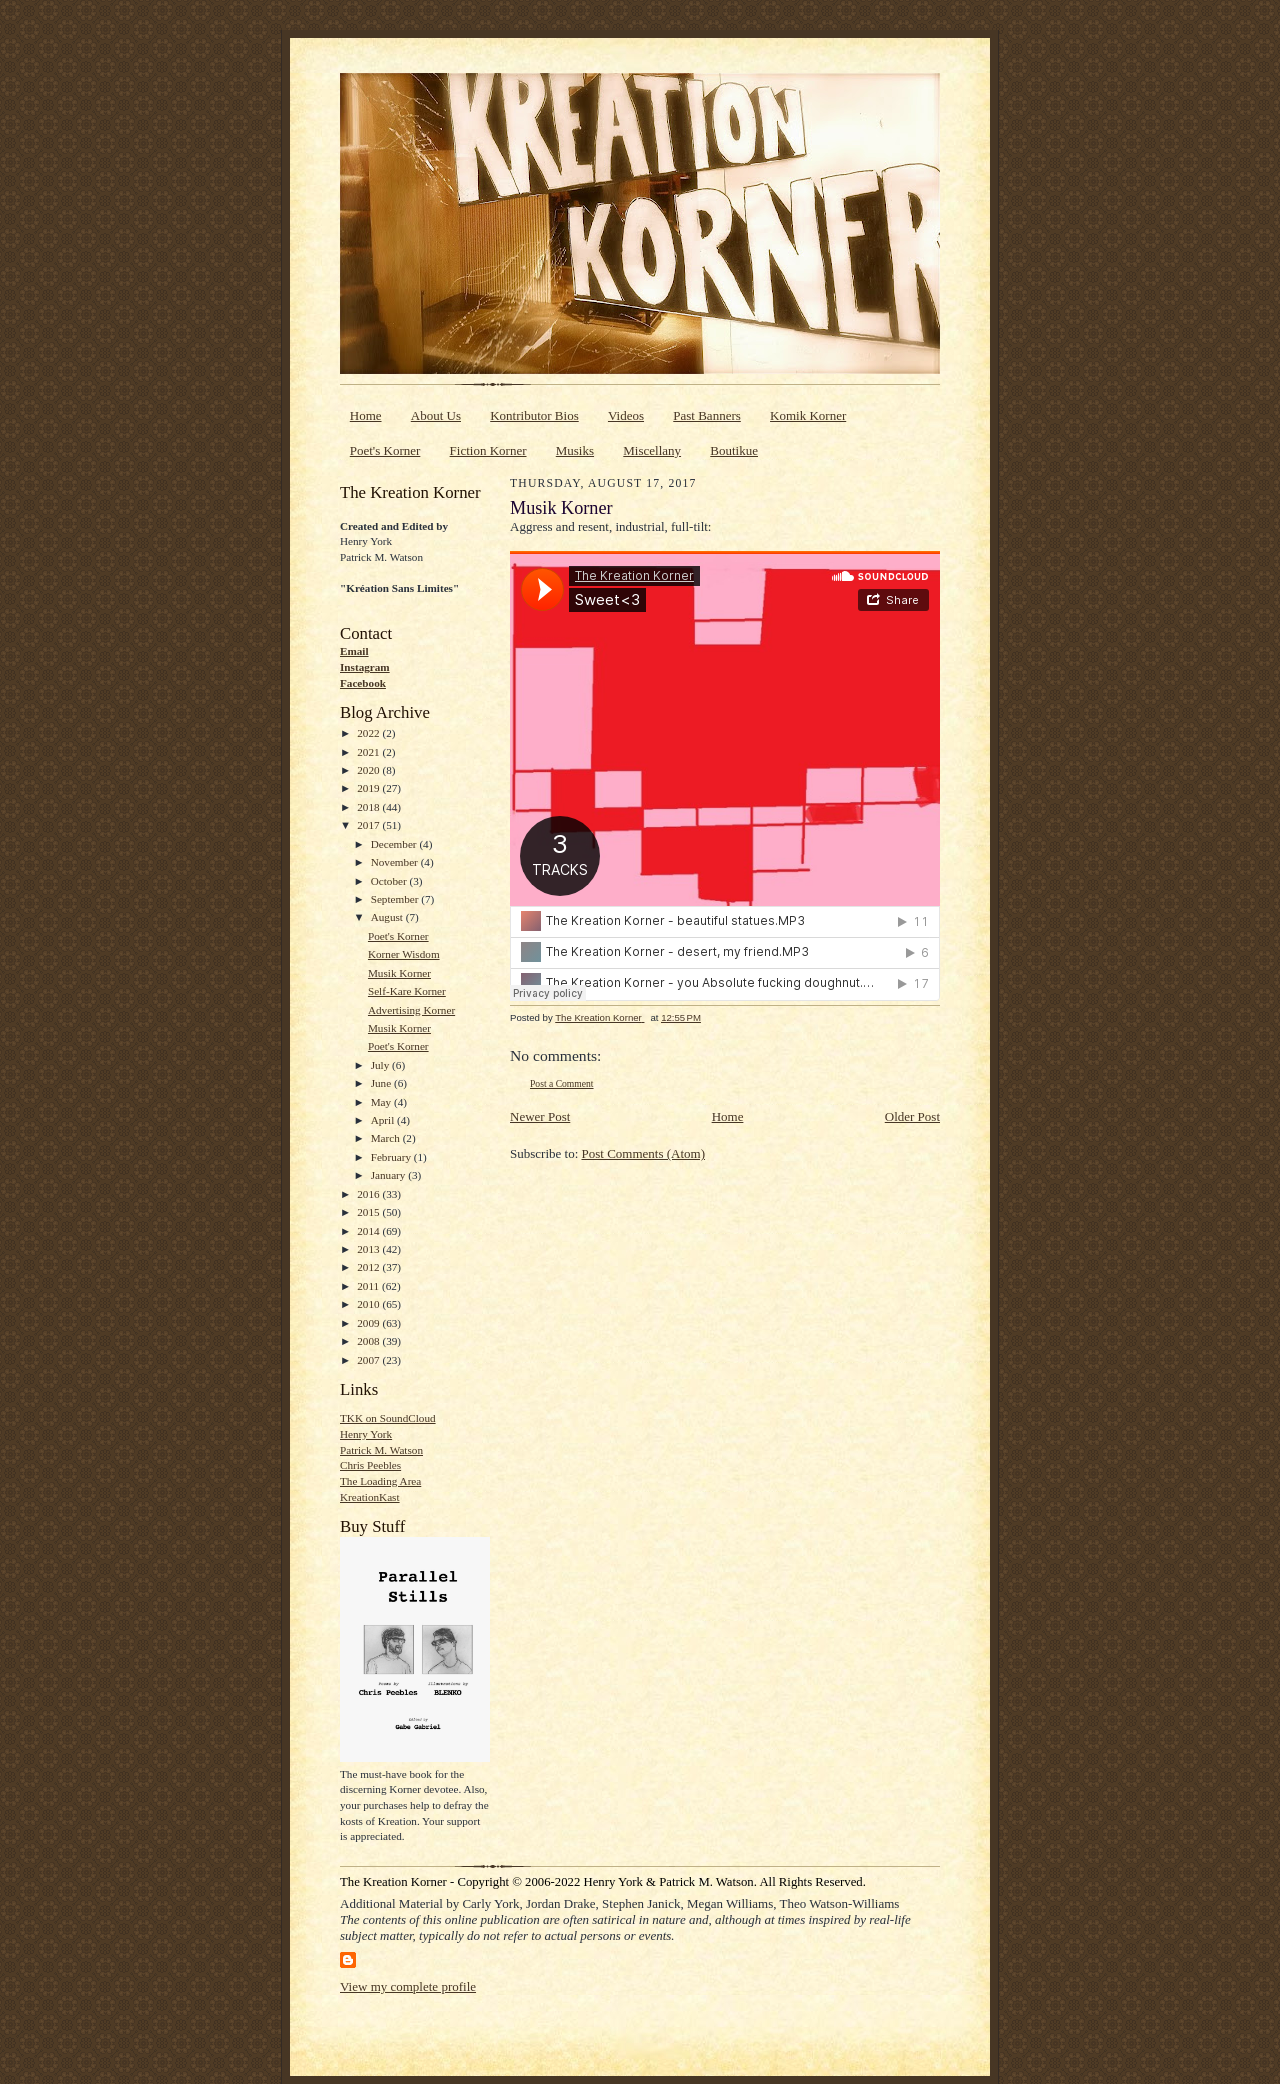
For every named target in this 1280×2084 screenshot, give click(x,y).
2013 (369, 1249)
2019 (369, 788)
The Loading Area (380, 1481)
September (396, 899)
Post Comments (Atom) (644, 1153)
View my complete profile (408, 1986)
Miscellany (652, 450)
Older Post (912, 1116)
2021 (369, 752)
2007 (369, 1360)
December (395, 844)
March (387, 1138)
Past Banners (707, 415)
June (382, 1083)
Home (366, 415)
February (392, 1157)
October (390, 881)
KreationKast (370, 1497)
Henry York (366, 1434)
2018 (369, 807)
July (381, 1065)
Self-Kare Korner (407, 991)
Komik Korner (808, 415)
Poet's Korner (385, 450)
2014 (369, 1231)
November (396, 862)
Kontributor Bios (534, 415)
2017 (369, 825)
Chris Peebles (370, 1465)
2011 (369, 1286)
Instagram (365, 667)
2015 (369, 1212)
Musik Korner (399, 973)
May (382, 1102)
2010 (369, 1304)
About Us (436, 415)
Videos (626, 415)
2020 (369, 770)
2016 (369, 1194)
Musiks (575, 450)
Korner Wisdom (404, 954)
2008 (369, 1341)
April (384, 1120)
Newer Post (540, 1116)
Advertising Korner (411, 1010)
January (390, 1175)
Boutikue (734, 450)
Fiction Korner (488, 450)
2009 (369, 1323)
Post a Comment (562, 1083)
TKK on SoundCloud (388, 1418)
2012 (369, 1267)
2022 (369, 733)
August (388, 917)
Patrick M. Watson (381, 1450)
